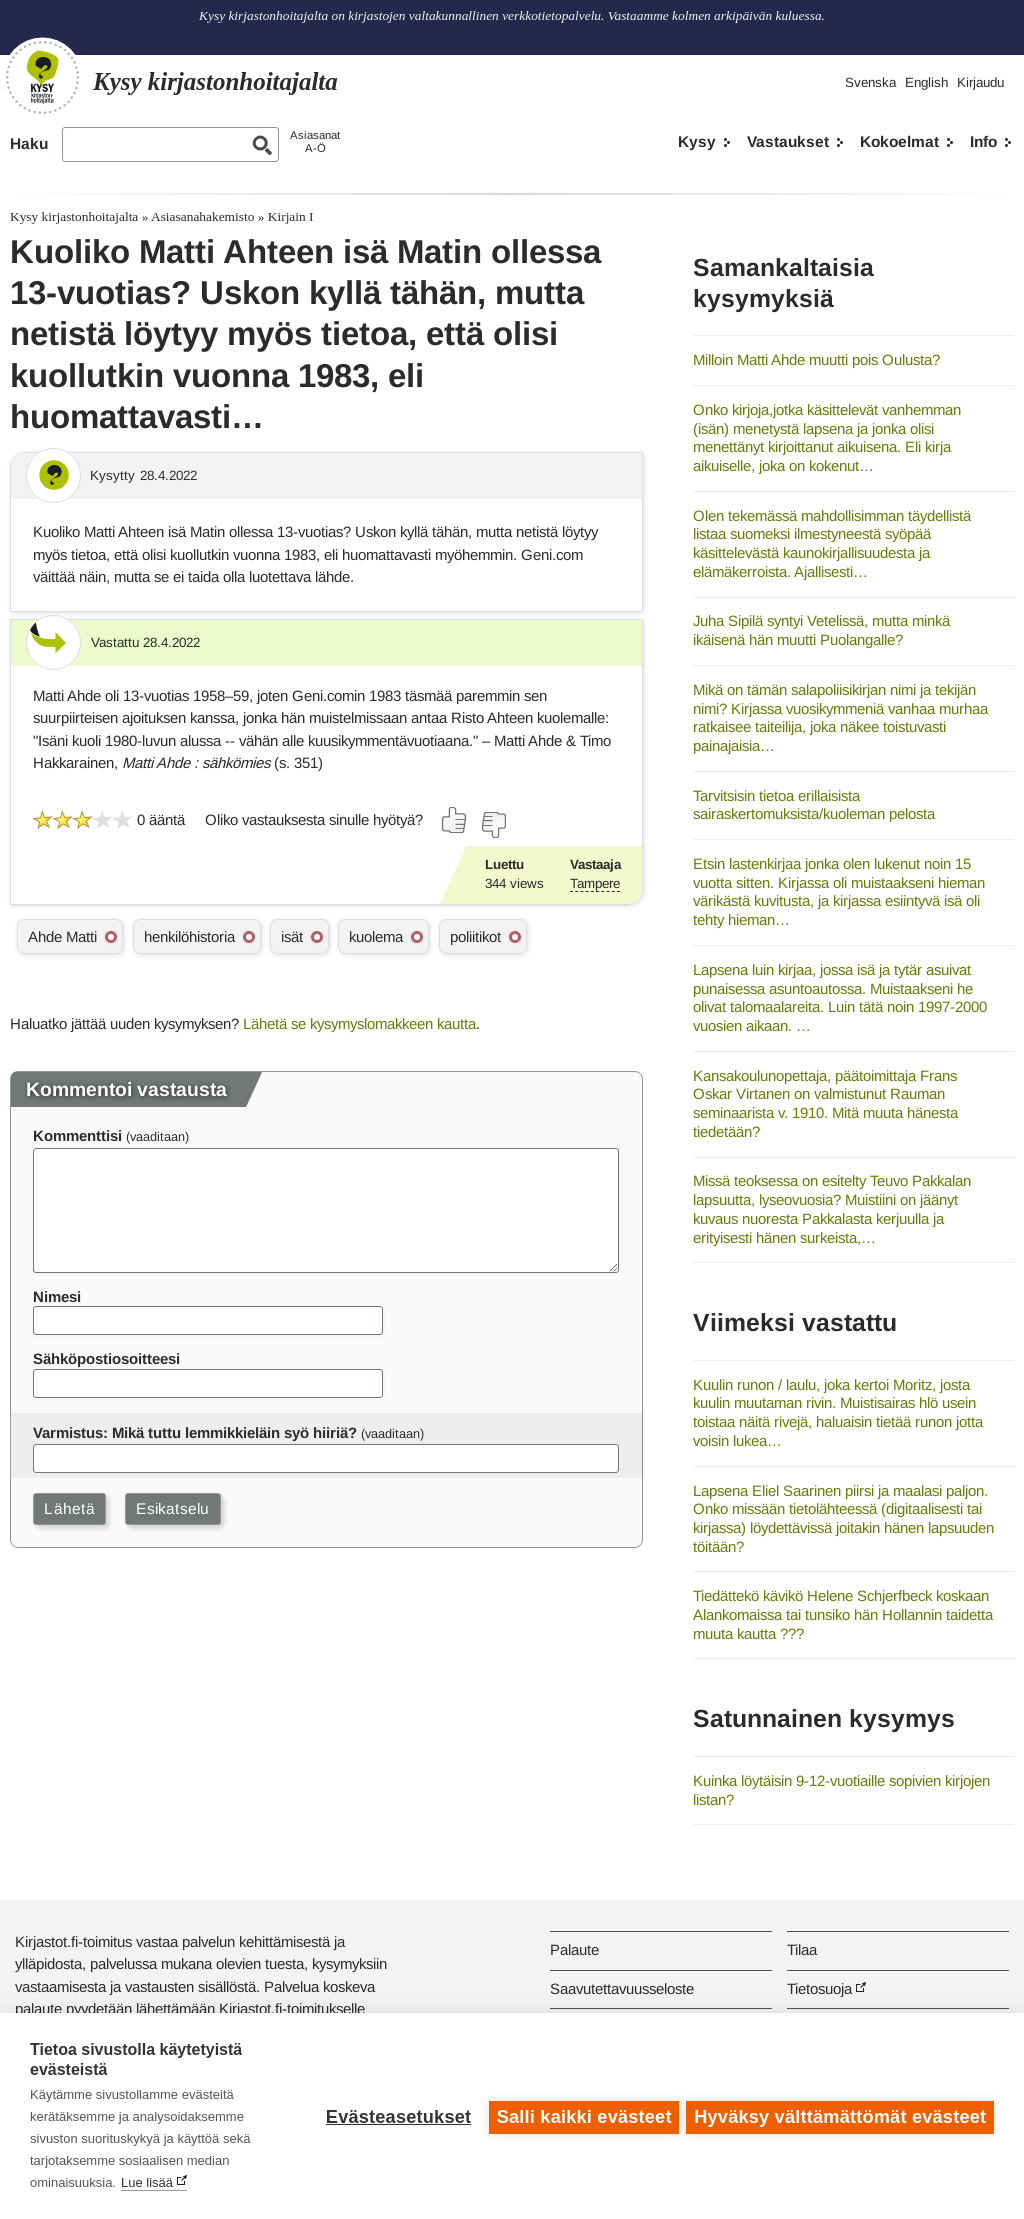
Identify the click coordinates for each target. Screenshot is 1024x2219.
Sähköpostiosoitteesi (106, 1358)
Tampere (595, 883)
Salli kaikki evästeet (581, 2116)
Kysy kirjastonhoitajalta (74, 216)
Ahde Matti (62, 936)
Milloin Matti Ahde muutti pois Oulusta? (816, 359)
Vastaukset (788, 141)
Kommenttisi (77, 1135)
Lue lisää (147, 2182)
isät (292, 936)
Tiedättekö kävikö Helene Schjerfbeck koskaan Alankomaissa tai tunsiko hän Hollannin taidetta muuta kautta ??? (843, 1614)
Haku (29, 143)
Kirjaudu (980, 82)
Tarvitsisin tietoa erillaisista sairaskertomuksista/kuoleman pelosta (814, 805)
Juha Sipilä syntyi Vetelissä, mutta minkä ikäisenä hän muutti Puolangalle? (821, 630)
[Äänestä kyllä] (455, 820)
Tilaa (802, 1949)
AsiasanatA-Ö (315, 141)
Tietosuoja (819, 1988)
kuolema (376, 936)
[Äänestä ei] (493, 825)
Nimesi (57, 1296)
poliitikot (475, 936)
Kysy (697, 141)
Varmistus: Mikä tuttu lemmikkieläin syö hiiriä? (195, 1432)
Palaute (574, 1949)
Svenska (870, 82)
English (926, 82)
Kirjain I (291, 216)
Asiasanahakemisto (202, 216)
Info (983, 141)
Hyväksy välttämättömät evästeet (840, 2116)
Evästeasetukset (395, 2116)
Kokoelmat (899, 141)
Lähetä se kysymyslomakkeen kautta (359, 1023)
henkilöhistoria (189, 936)
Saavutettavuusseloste (622, 1988)
